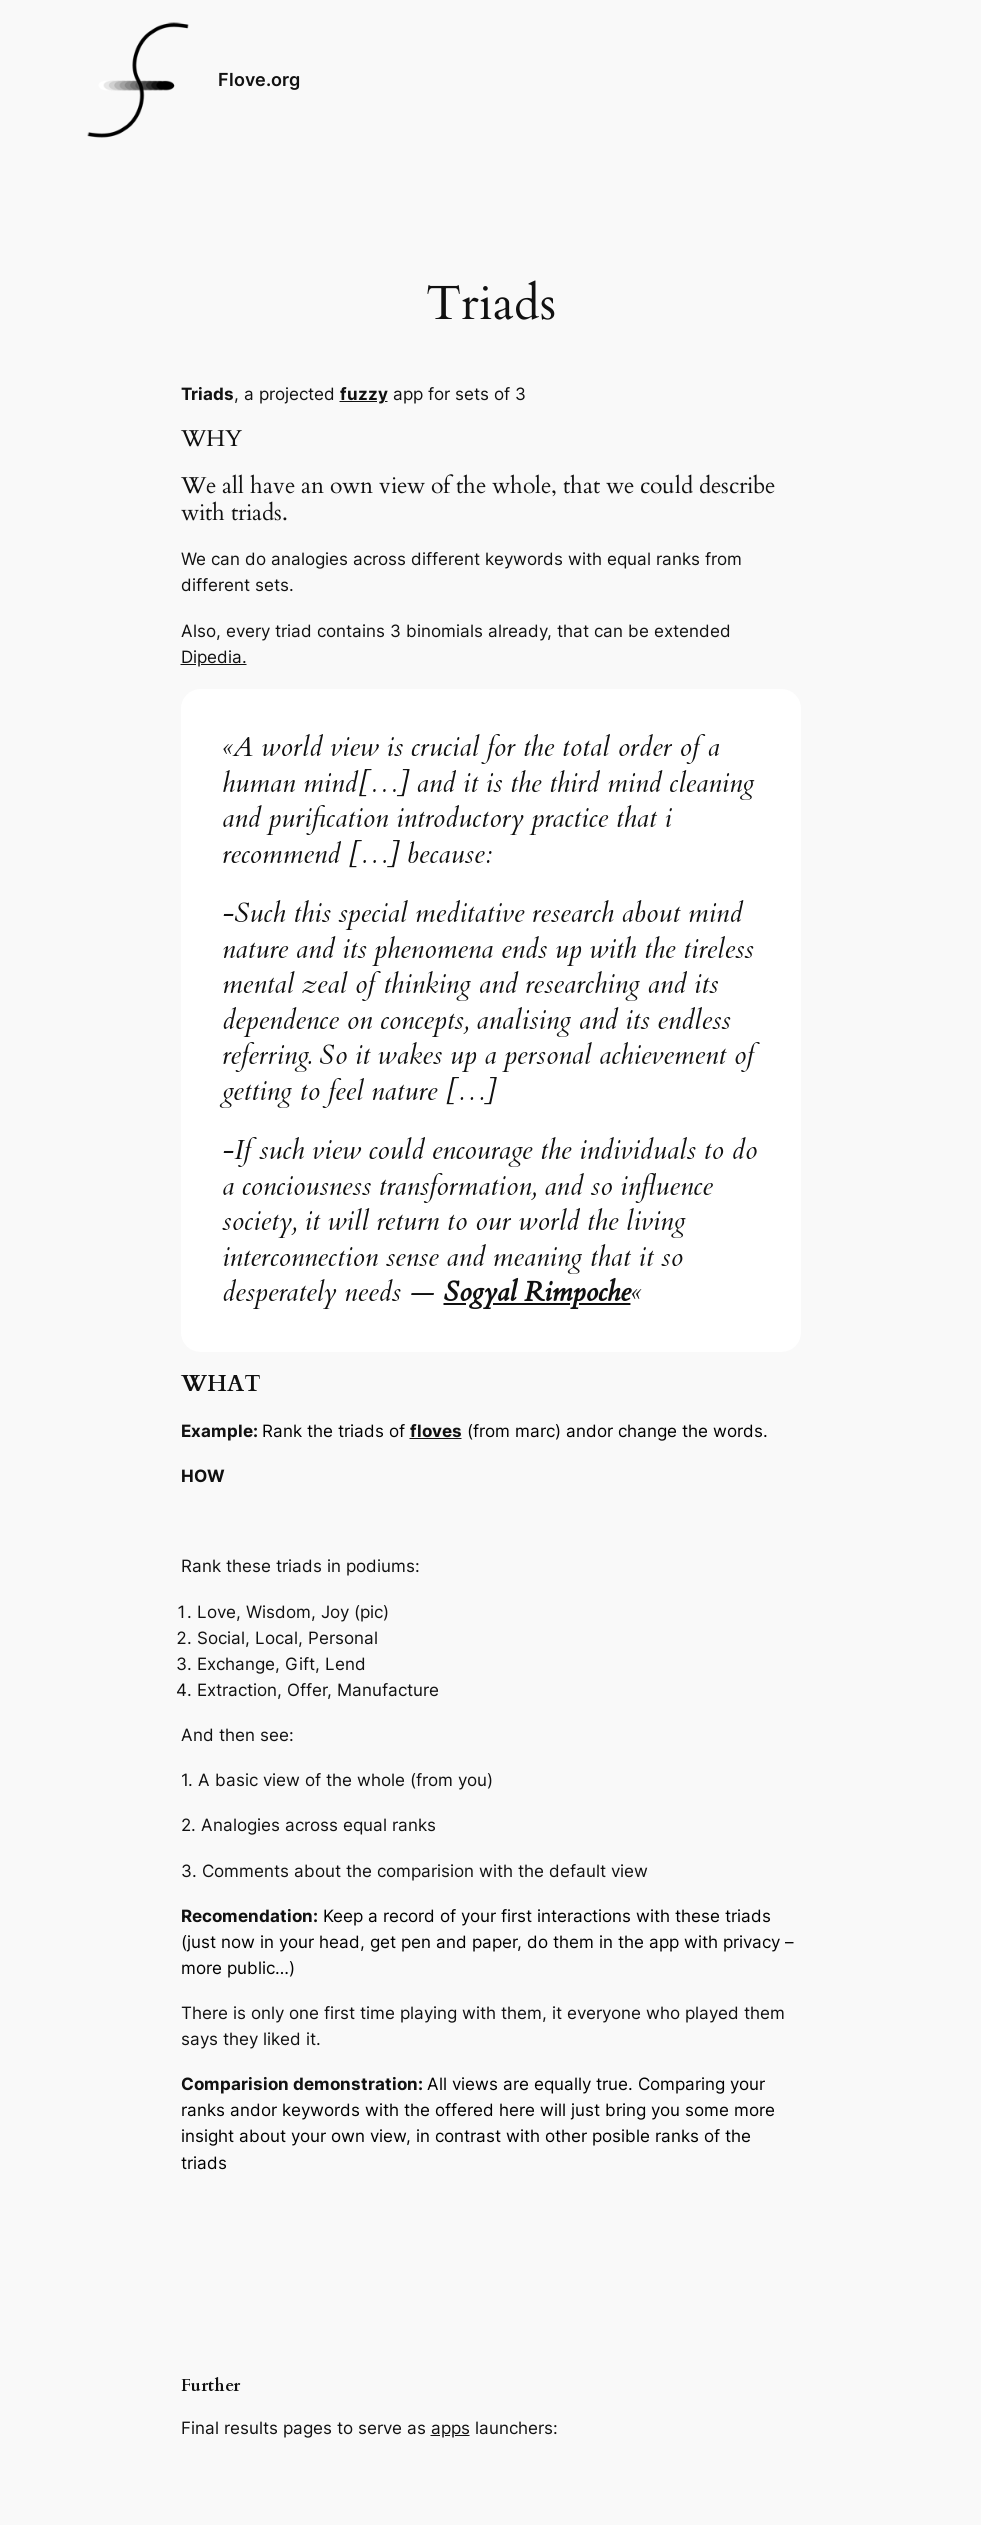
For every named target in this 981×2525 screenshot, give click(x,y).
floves (436, 1431)
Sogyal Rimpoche (537, 1292)
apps (450, 2428)
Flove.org (259, 79)
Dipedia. (214, 657)
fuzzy (364, 394)
